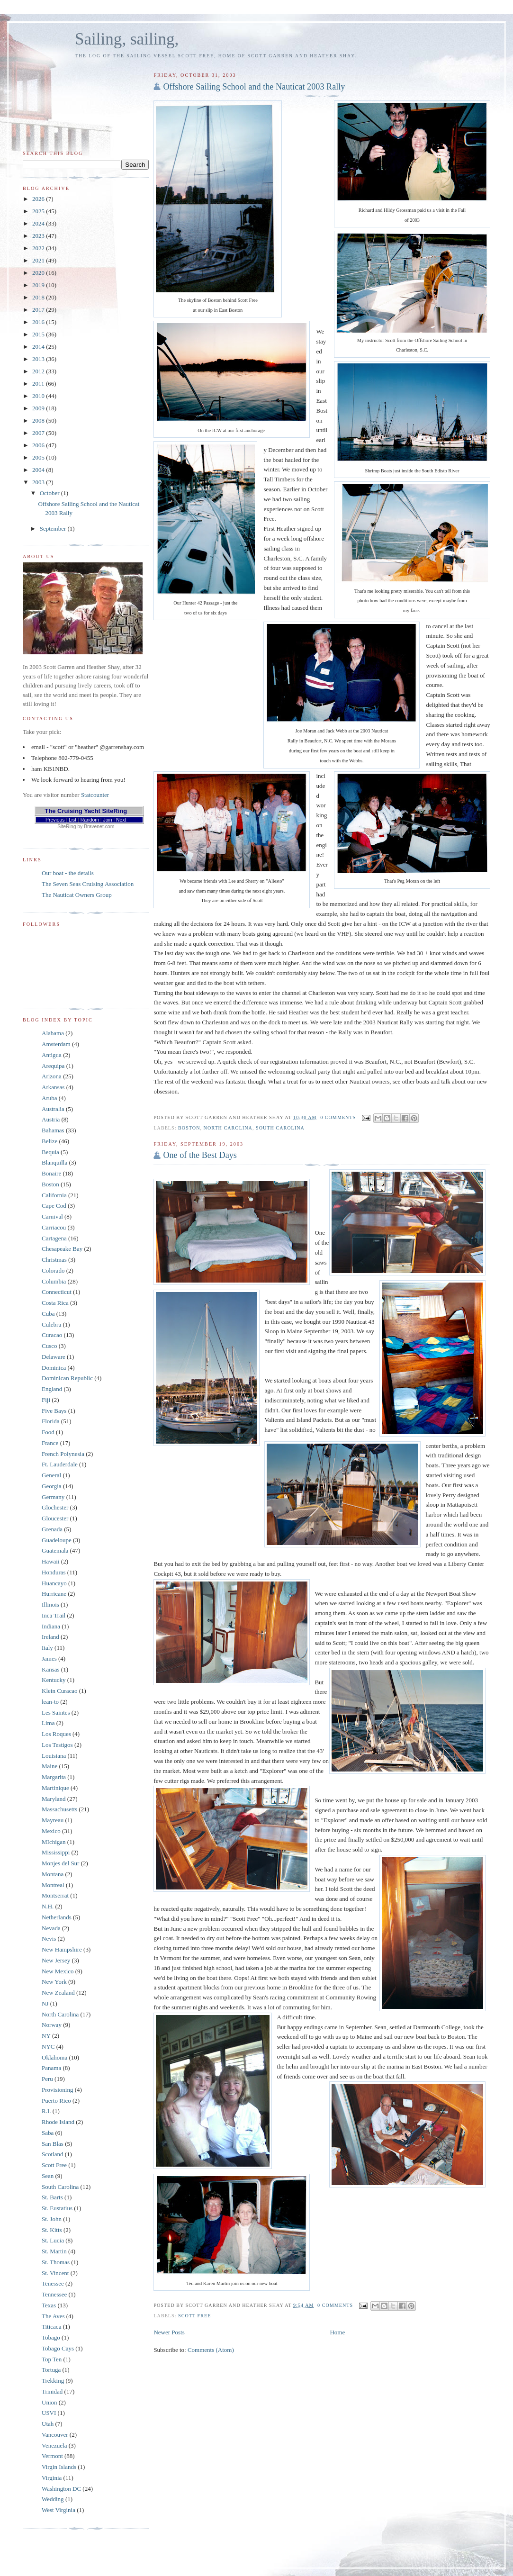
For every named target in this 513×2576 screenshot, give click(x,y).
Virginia (52, 2477)
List (72, 820)
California (54, 1195)
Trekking (53, 2380)
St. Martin (54, 2251)
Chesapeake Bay (62, 1248)
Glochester (55, 1507)
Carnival (52, 1216)
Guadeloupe (57, 1540)
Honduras (54, 1572)
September (54, 528)
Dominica (54, 1367)
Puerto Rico (56, 2100)
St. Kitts (52, 2229)
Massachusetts (59, 1809)
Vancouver (55, 2434)
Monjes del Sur (60, 1863)
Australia (53, 1108)
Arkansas (53, 1087)
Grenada (52, 1529)
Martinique (55, 1787)
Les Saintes (56, 1712)
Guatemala (55, 1550)
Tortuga (51, 2369)
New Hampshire (62, 1949)
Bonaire (51, 1173)
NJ (45, 2003)
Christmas (54, 1259)
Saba (48, 2132)
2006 (39, 445)
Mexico (51, 1831)
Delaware (53, 1356)
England (52, 1388)
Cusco (49, 1345)
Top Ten (52, 2359)
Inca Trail (53, 1615)
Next (121, 820)
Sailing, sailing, (127, 39)
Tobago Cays (58, 2348)
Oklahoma (54, 2057)
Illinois (50, 1604)
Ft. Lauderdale (60, 1464)
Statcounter (95, 794)
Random (90, 820)
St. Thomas (56, 2262)
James (49, 1658)
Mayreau (52, 1820)
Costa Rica (55, 1302)
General (51, 1475)
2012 (39, 371)
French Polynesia (63, 1453)
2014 (39, 346)
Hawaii (51, 1561)
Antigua (52, 1054)
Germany (53, 1496)
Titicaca (51, 2326)
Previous (54, 820)
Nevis (49, 1938)
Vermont (52, 2455)
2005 (39, 457)
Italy (47, 1647)
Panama (51, 2067)
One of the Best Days (200, 1155)
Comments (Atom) (211, 2349)
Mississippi (56, 1852)
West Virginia (58, 2509)
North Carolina (228, 1127)
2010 (39, 395)
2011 (39, 383)
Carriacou (54, 1227)
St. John (52, 2219)
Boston (189, 1127)
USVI (49, 2412)
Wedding (53, 2499)
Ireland (50, 1636)
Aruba (49, 1098)
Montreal (53, 1885)
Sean (48, 2175)
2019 (39, 285)
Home (337, 2332)
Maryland (54, 1798)
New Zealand (58, 1992)
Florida (51, 1421)
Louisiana (54, 1755)
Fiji (46, 1399)
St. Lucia (53, 2240)
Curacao (52, 1334)
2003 (39, 482)
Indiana (51, 1626)
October (50, 493)
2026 (39, 198)
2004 (39, 469)
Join (107, 820)
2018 (39, 297)
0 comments (338, 1117)
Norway (52, 2024)
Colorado (53, 1270)
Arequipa (53, 1065)
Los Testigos (57, 1744)
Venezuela (54, 2445)
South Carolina (280, 1127)
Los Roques (56, 1733)
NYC (48, 2046)
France (50, 1442)
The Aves (53, 2316)
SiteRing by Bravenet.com (85, 826)
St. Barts (52, 2197)
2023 (39, 235)
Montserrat (55, 1895)
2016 (39, 321)
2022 (39, 248)
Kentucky (54, 1679)
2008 (39, 420)
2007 (39, 432)
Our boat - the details (68, 873)
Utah (48, 2423)
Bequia (50, 1152)
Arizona (52, 1076)
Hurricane (54, 1593)
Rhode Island (58, 2121)
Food (48, 1432)
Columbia (54, 1281)
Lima (48, 1722)
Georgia (52, 1486)
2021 (39, 260)
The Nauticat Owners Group (77, 894)
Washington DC (61, 2488)
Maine (49, 1766)
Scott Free (194, 2315)
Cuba (48, 1313)
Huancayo (54, 1583)
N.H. (48, 1906)
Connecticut (57, 1291)
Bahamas (53, 1130)
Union (49, 2402)
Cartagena (54, 1238)
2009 (39, 408)
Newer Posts (168, 2332)
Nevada (51, 1928)
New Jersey (56, 1960)
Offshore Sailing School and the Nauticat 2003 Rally (254, 86)
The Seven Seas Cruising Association (88, 883)
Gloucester (55, 1518)
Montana (52, 1874)
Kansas (51, 1669)
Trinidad (52, 2391)
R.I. (46, 2111)
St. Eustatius (57, 2208)
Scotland (52, 2154)
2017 (39, 309)
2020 (39, 272)
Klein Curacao (59, 1690)
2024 (39, 223)
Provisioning (57, 2089)
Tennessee (54, 2294)
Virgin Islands (59, 2466)
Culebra (51, 1324)
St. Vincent (55, 2273)
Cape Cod (54, 1205)
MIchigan (54, 1841)
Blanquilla (54, 1162)
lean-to (50, 1701)
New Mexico (58, 1971)
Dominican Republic (67, 1378)
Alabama (53, 1033)
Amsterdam (56, 1044)
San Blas (52, 2143)
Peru (47, 2078)
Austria (51, 1119)
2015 (39, 334)
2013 (39, 358)
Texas (49, 2305)
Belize (49, 1141)
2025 (39, 211)
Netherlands (57, 1917)
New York (54, 1981)
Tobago (51, 2337)
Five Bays (54, 1410)
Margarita (54, 1777)
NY (46, 2035)
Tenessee (53, 2283)
